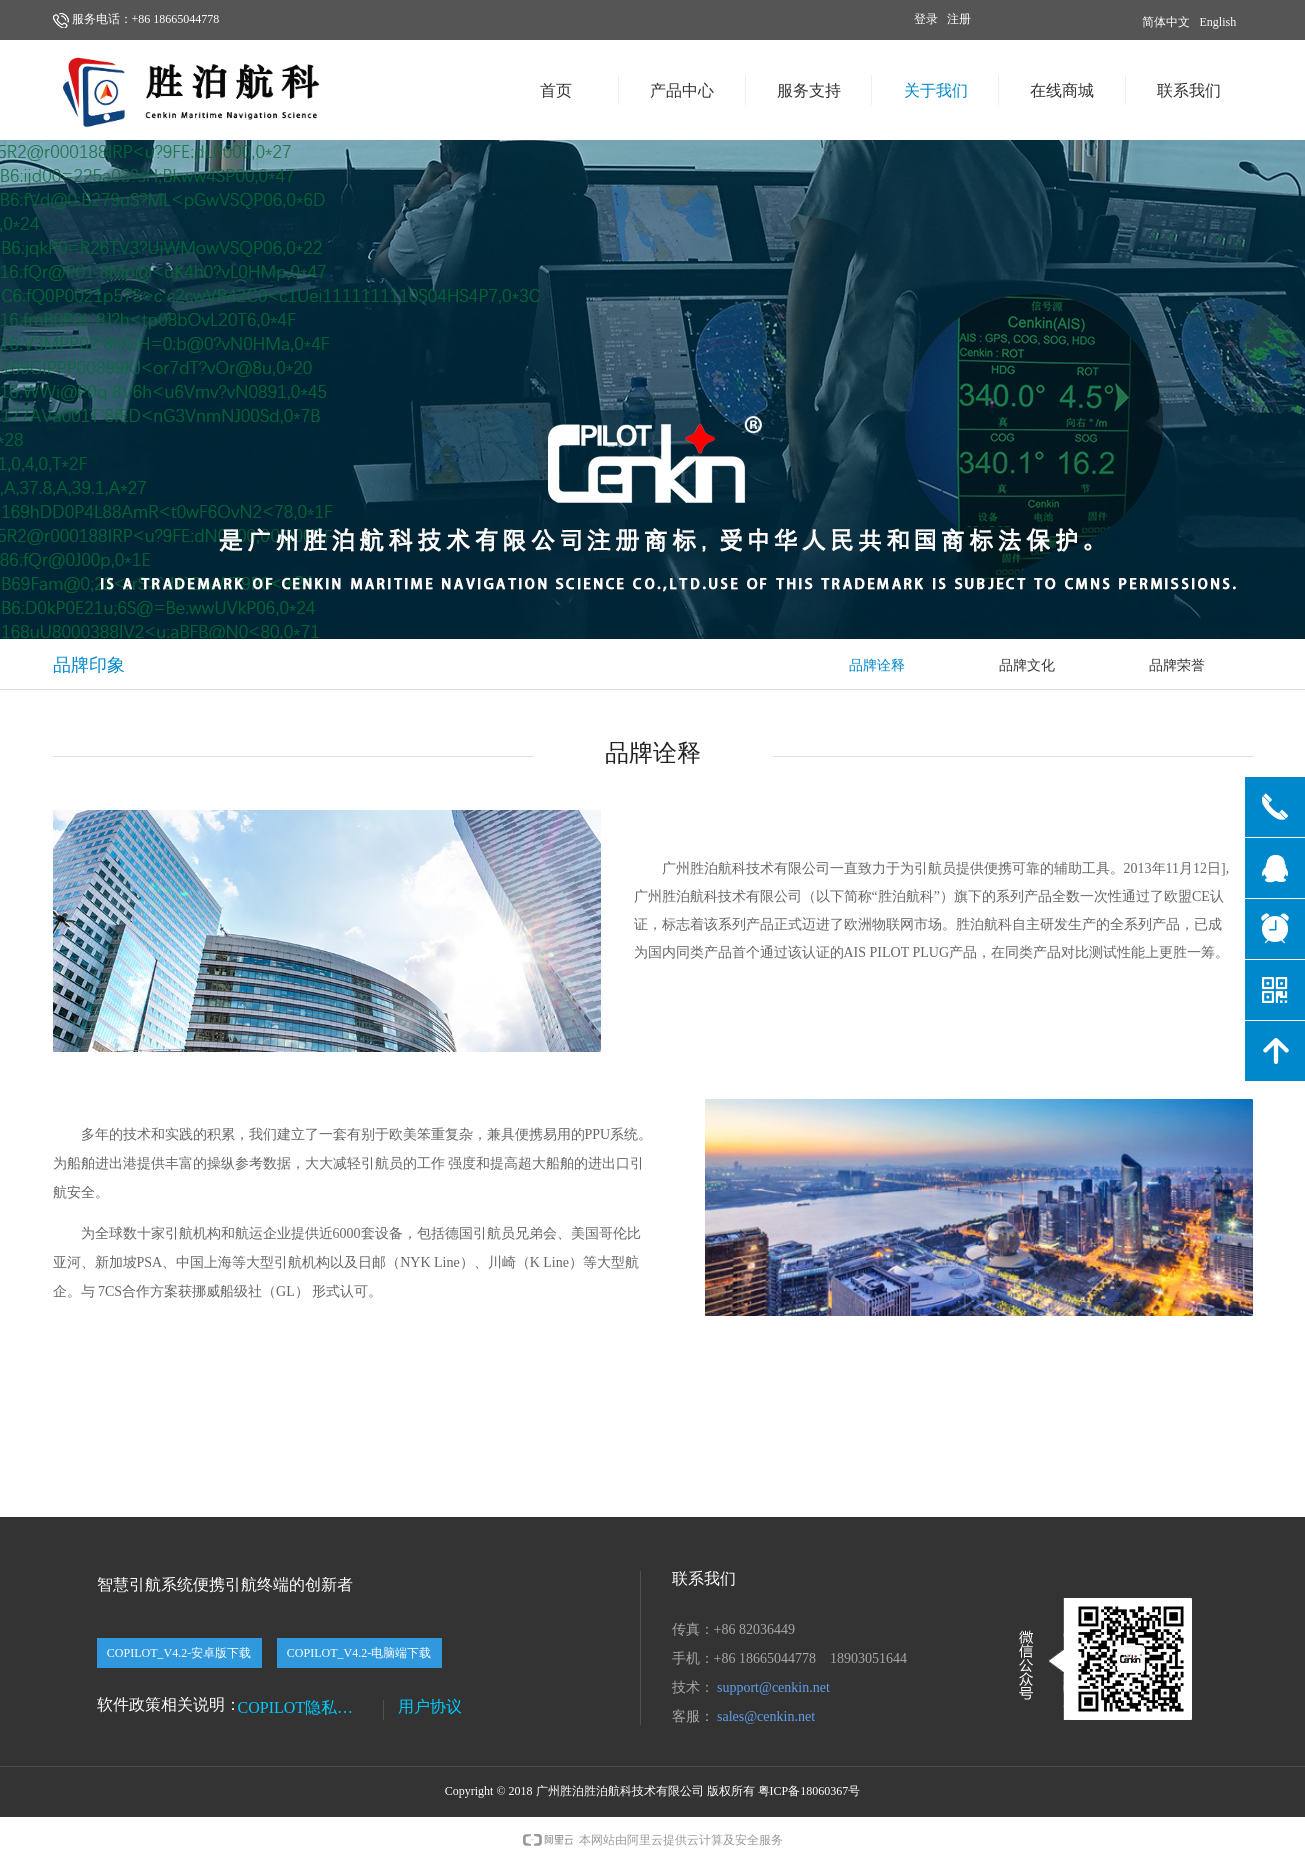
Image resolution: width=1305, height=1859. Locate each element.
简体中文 (1166, 22)
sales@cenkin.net (766, 1716)
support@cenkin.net (773, 1687)
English (1218, 22)
